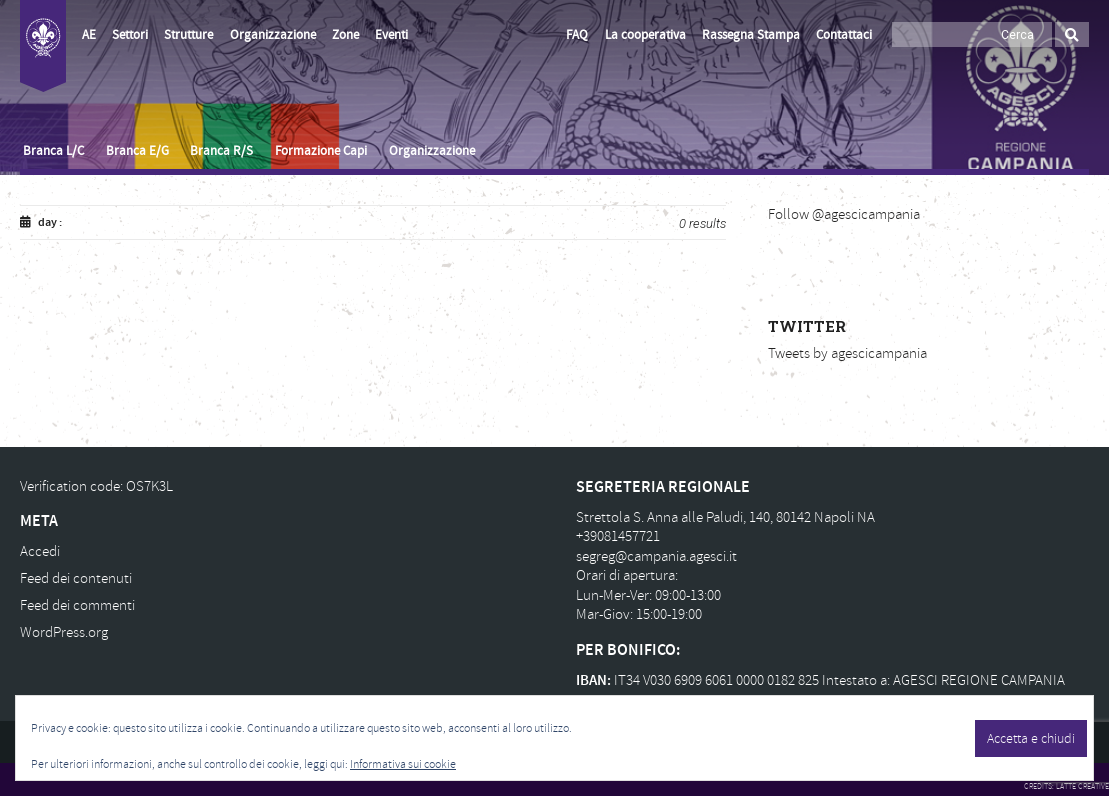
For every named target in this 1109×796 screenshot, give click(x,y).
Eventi (391, 35)
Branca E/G (137, 151)
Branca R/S (221, 151)
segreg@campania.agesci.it (656, 556)
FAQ (577, 35)
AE (89, 35)
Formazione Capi (321, 151)
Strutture (188, 35)
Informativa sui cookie (403, 764)
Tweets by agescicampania (847, 353)
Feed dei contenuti (76, 578)
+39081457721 (618, 536)
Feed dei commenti (77, 605)
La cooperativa (645, 35)
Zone (345, 35)
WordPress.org (64, 632)
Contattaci (844, 35)
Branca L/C (53, 151)
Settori (130, 35)
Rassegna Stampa (751, 35)
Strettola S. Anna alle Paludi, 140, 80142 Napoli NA (725, 517)
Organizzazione (273, 35)
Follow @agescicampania (844, 214)
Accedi (40, 551)
